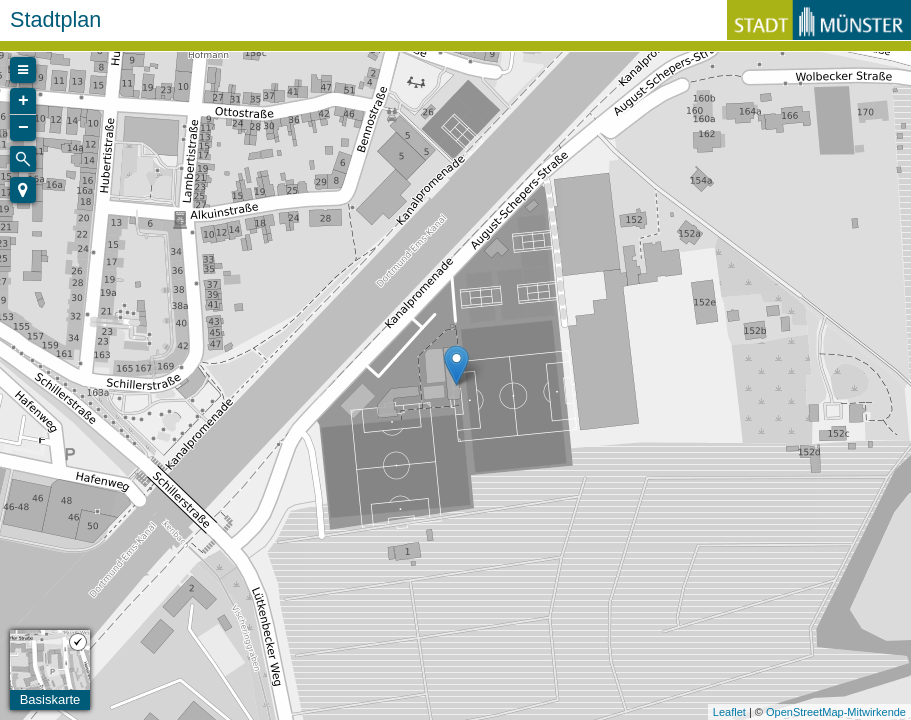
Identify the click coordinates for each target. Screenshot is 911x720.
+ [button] (23, 101)
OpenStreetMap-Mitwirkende (836, 712)
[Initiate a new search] (23, 159)
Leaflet (729, 712)
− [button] (23, 128)
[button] (23, 190)
